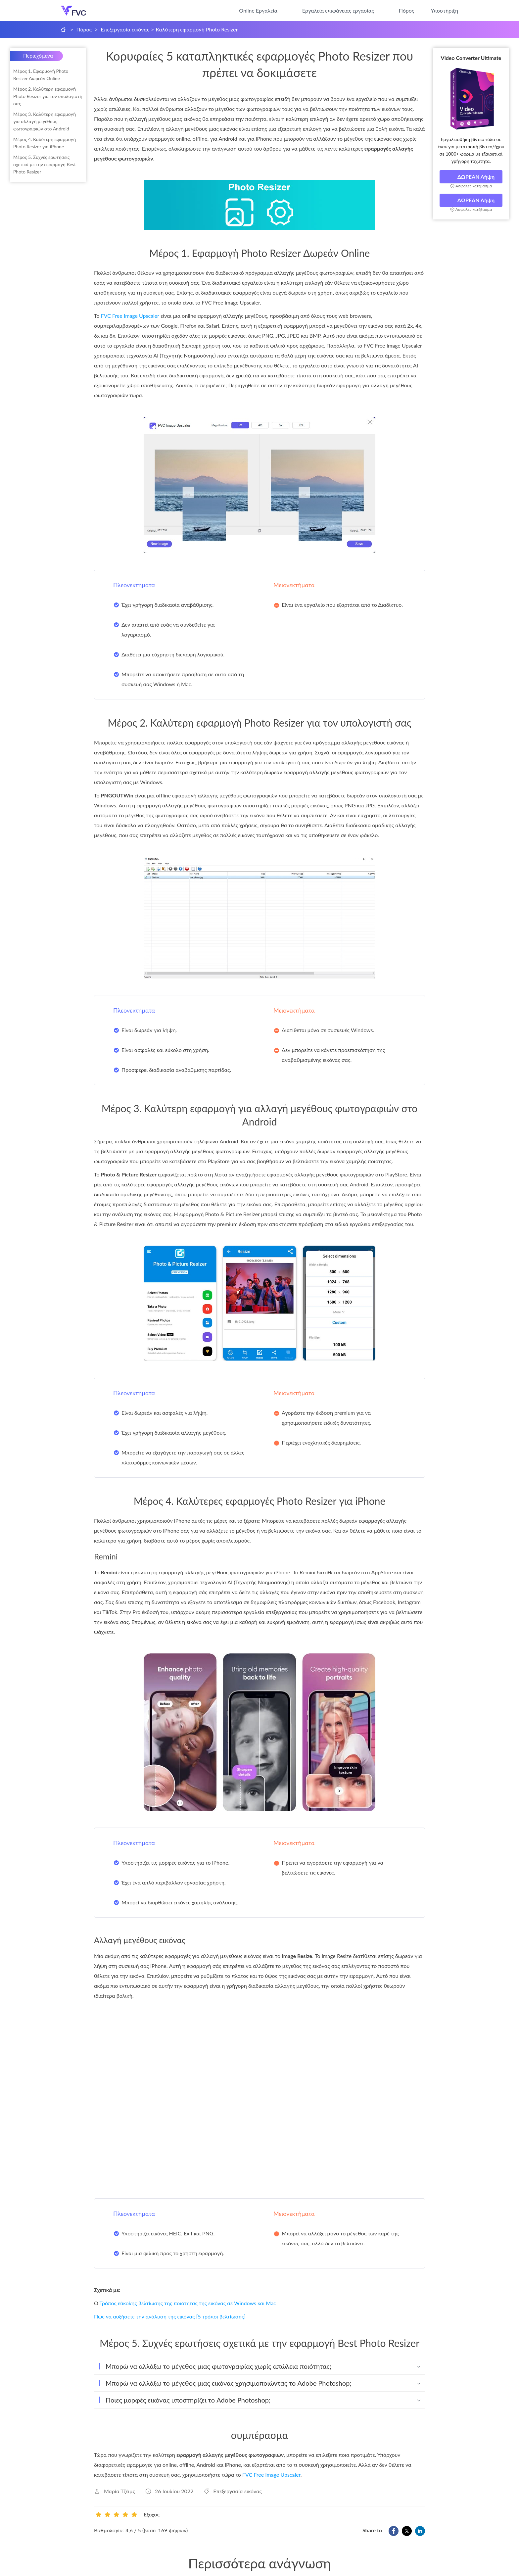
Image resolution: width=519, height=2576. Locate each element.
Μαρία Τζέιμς (119, 2491)
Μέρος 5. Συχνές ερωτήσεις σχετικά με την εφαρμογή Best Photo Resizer (44, 164)
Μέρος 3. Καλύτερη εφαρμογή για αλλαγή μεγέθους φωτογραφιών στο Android (44, 121)
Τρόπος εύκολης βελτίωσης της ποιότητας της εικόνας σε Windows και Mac (187, 2303)
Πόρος (406, 10)
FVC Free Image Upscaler (130, 315)
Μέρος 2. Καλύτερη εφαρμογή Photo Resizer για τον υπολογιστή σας (47, 96)
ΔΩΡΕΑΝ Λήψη (471, 176)
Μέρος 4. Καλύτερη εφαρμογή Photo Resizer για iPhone (44, 142)
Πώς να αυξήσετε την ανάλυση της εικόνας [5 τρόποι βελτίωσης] (170, 2316)
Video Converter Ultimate (471, 58)
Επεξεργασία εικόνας (125, 29)
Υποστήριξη (444, 10)
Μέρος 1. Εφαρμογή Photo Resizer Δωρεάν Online (40, 74)
